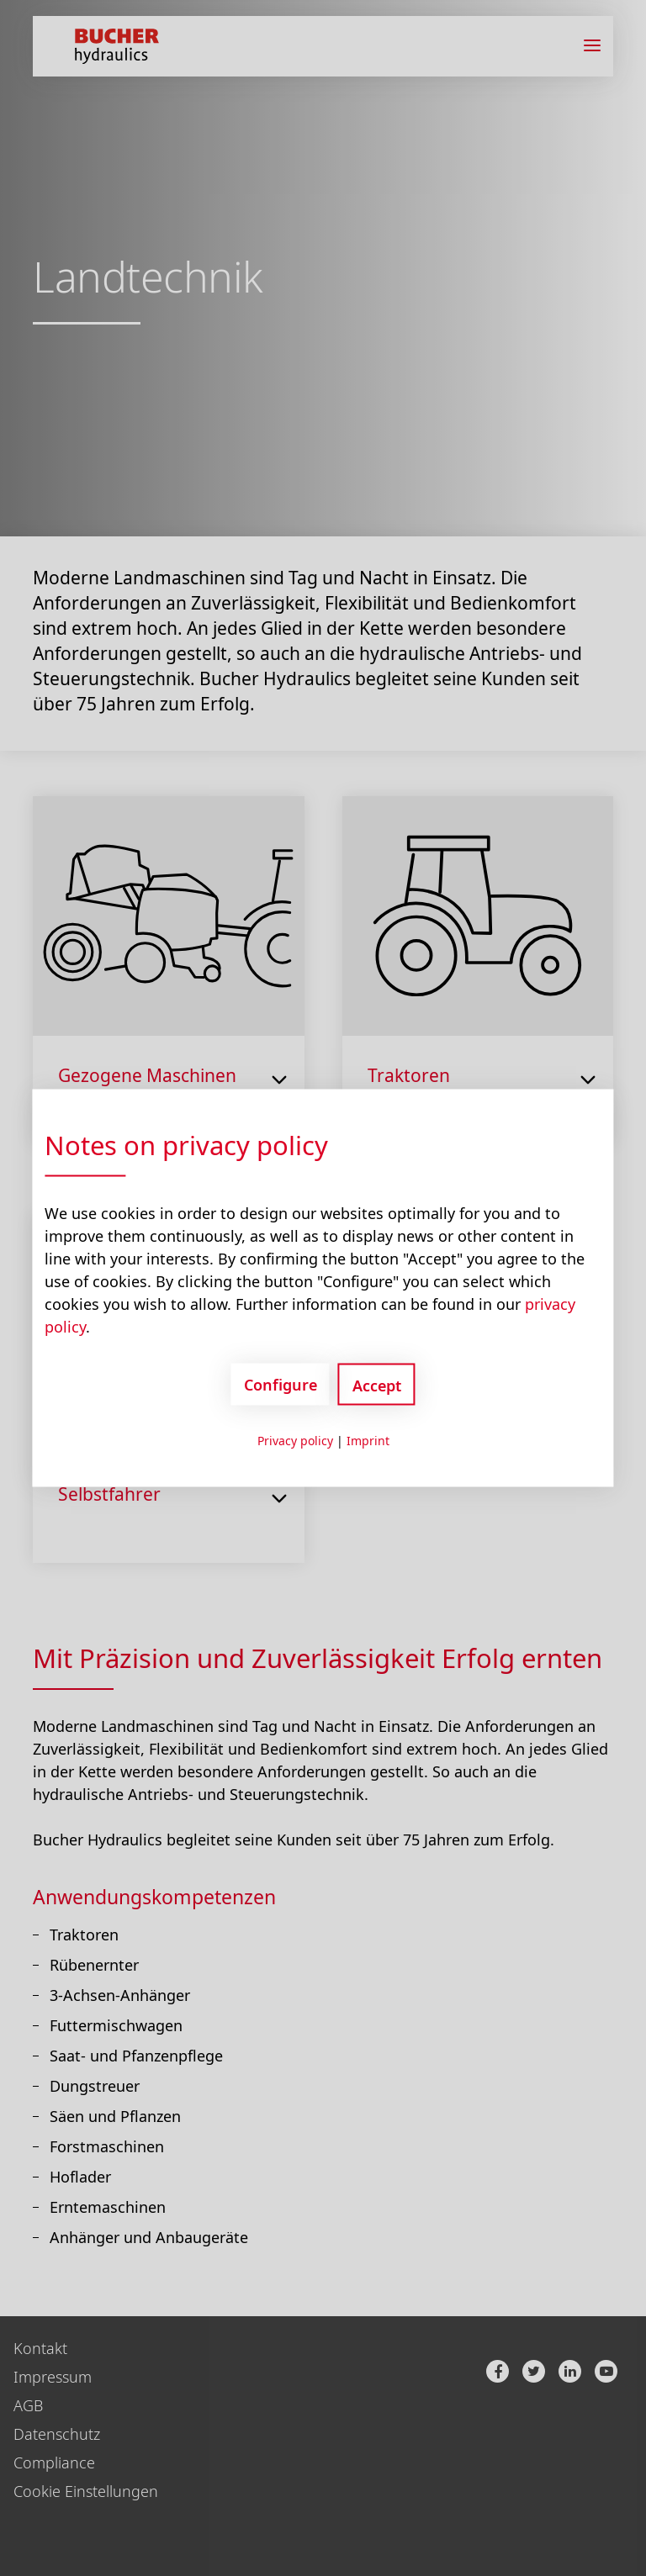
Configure (280, 1384)
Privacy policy (295, 1441)
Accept (376, 1385)
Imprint (368, 1441)
